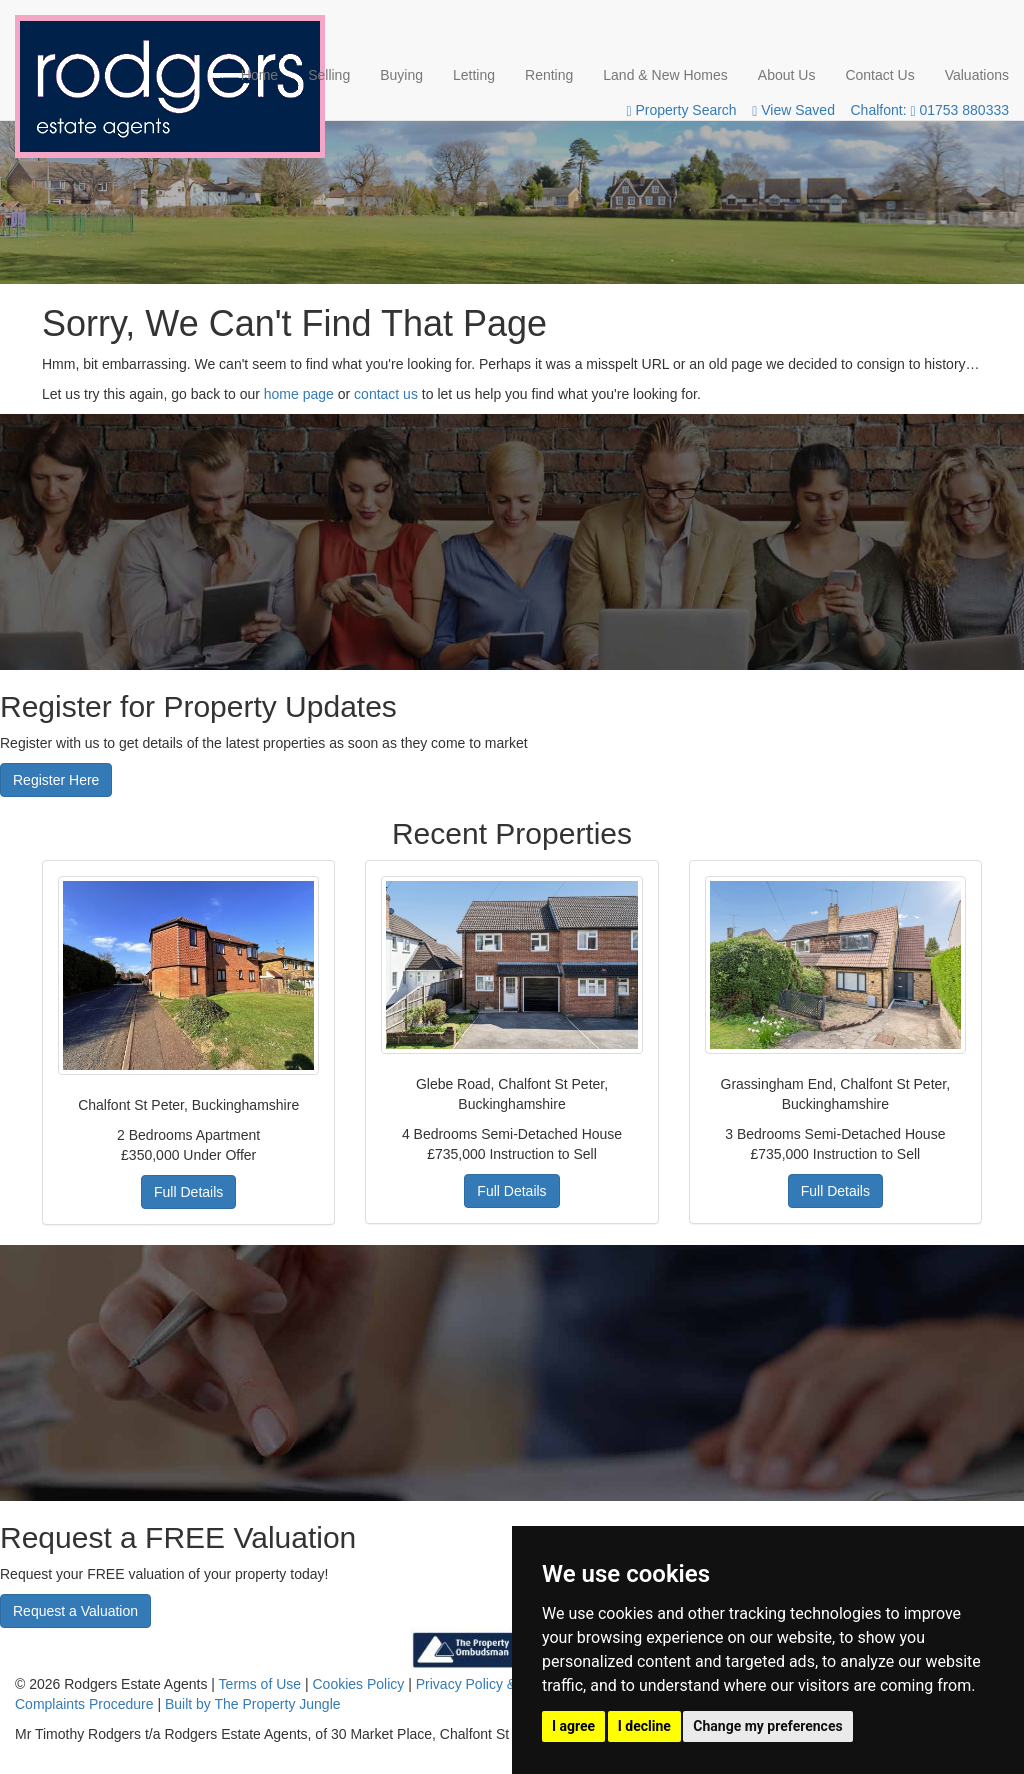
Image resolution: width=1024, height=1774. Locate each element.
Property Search (681, 110)
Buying (401, 75)
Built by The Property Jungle (253, 1704)
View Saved (793, 110)
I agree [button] (573, 1726)
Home (259, 75)
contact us (386, 394)
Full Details (188, 1192)
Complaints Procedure (84, 1704)
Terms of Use (260, 1684)
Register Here (56, 780)
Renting (549, 75)
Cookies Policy (359, 1684)
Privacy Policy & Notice (488, 1684)
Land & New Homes (665, 75)
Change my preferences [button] (767, 1726)
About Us (787, 75)
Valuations (977, 75)
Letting (474, 75)
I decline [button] (644, 1726)
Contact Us (879, 75)
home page (299, 394)
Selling (329, 75)
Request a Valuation (75, 1611)
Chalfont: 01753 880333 (930, 110)
